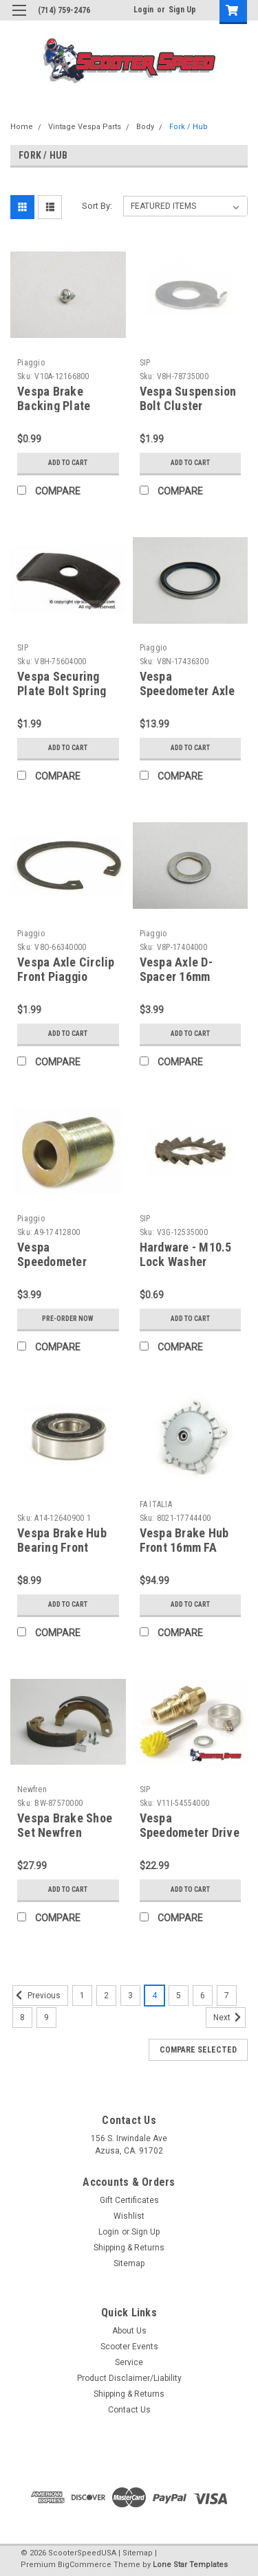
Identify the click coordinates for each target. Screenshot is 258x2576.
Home (21, 126)
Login (143, 9)
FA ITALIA (156, 1504)
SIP (145, 363)
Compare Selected (198, 2050)
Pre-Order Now (68, 1318)
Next (229, 2017)
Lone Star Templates (190, 2564)
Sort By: (97, 206)
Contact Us (129, 2410)
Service (129, 2362)
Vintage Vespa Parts (84, 126)
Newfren (32, 1789)
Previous (36, 1995)
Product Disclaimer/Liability (129, 2378)
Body (145, 126)
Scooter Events (129, 2346)
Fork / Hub (188, 126)
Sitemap (129, 2263)
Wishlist (129, 2216)
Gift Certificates (129, 2200)
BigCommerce (84, 2564)
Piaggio (31, 363)
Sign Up (182, 9)
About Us (129, 2331)
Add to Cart (67, 462)
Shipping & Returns (129, 2247)
